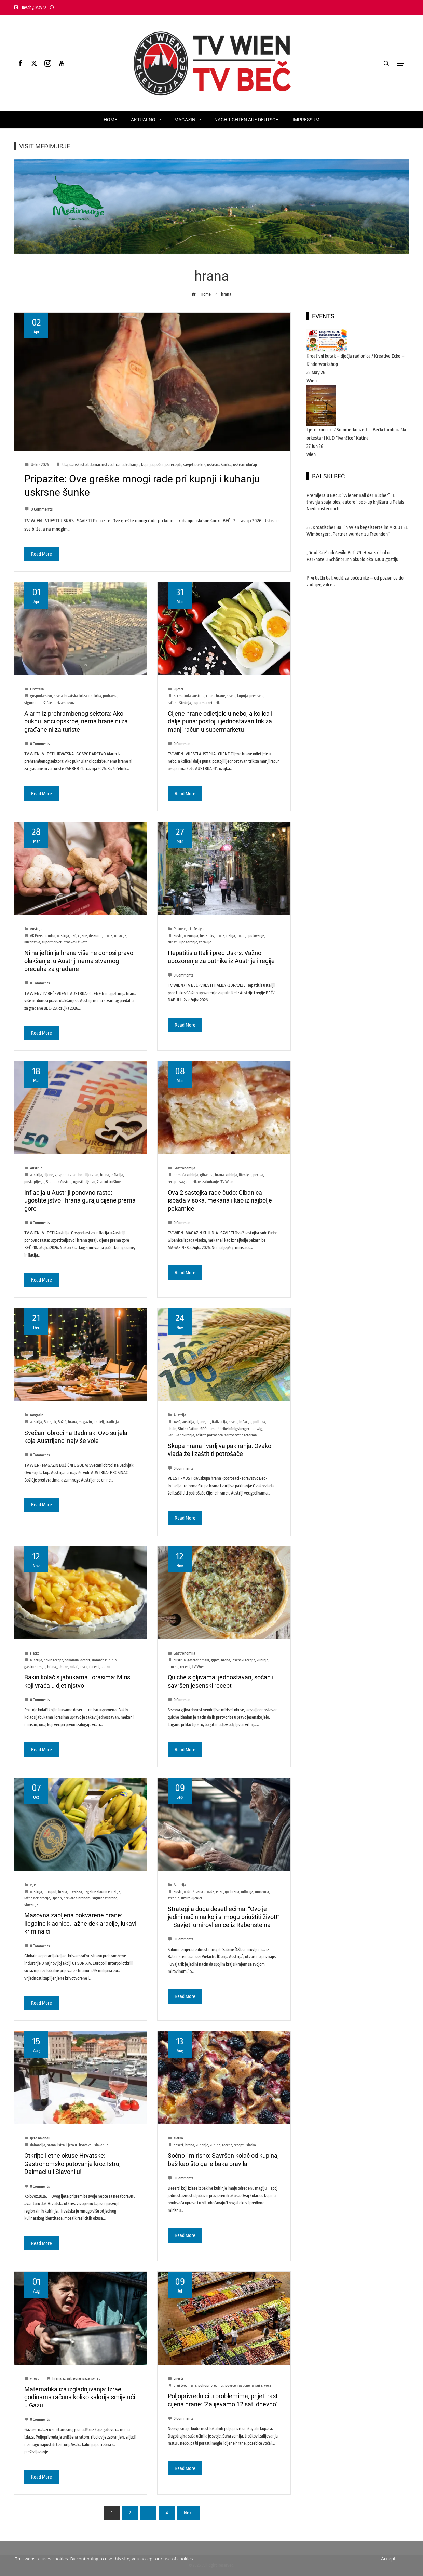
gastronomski (198, 1660)
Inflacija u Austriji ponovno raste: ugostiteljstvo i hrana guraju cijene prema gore (80, 1200)
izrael (67, 2378)
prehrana (256, 696)
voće (267, 2385)
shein (172, 1428)
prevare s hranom (77, 1898)
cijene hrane (215, 696)
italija (230, 935)
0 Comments (38, 509)
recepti (175, 464)
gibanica (206, 1175)
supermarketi (52, 942)
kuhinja (231, 1175)
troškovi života (75, 942)
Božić (62, 1422)
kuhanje (132, 464)
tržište (46, 703)
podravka (110, 696)
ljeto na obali (40, 2138)
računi (173, 703)
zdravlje (205, 942)
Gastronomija (184, 1168)
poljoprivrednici (210, 2385)
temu (212, 1428)
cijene (82, 935)
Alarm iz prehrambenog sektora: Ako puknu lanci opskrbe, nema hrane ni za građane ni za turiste (76, 721)
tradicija (112, 1422)
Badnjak (50, 1422)
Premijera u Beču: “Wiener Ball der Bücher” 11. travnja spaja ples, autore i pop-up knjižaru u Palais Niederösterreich (355, 502)
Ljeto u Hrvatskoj (79, 2145)
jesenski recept (243, 1660)
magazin (36, 1415)
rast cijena (245, 2385)
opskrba (94, 696)
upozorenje (188, 942)
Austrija (36, 929)
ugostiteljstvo (84, 1182)
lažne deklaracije (37, 1898)
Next (188, 2512)
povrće (230, 2385)
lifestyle (245, 1175)
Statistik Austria (58, 1182)
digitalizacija (217, 1422)
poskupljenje (34, 1182)
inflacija (120, 935)
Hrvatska (37, 689)
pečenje (161, 464)
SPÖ (203, 1428)
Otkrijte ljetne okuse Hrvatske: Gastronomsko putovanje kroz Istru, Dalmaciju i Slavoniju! (72, 2163)
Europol (50, 1891)
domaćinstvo (101, 464)
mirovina (262, 1891)
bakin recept (53, 1660)
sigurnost (32, 703)
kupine (215, 2145)
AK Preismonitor (42, 935)
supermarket (203, 703)
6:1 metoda (182, 696)
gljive (215, 1660)
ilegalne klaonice (97, 1891)
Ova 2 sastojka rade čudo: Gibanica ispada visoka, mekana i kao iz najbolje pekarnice (220, 1200)
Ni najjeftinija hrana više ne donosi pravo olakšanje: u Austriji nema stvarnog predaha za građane (78, 960)
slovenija (31, 1904)
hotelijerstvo (88, 1175)
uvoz (71, 703)
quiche (173, 1666)
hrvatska (71, 696)
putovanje (256, 935)
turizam (59, 703)
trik (217, 703)
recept (173, 1182)
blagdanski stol (75, 464)
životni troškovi (109, 1182)
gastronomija (34, 1666)
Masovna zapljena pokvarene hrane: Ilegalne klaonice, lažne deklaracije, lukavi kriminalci (80, 1923)
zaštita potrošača (209, 1435)
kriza (83, 696)
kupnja (147, 464)
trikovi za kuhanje (205, 1182)
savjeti (189, 464)
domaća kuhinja (186, 1175)
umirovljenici (191, 1898)
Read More (41, 554)
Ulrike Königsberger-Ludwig (240, 1428)
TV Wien (226, 1182)
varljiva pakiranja (181, 1435)
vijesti (178, 689)
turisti (173, 942)
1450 (177, 1422)
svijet (95, 2378)
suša (258, 2385)
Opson (57, 1898)
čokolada (72, 1660)
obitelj (99, 1422)
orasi (83, 1666)
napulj (242, 935)
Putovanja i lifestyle (189, 929)
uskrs (200, 464)
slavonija (101, 2145)
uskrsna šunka (219, 464)
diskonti (95, 935)
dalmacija (37, 2145)
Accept (389, 2558)
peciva (258, 1175)
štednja (185, 703)
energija (222, 1891)
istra (61, 2145)
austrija (198, 696)
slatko (35, 1653)
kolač (74, 1666)
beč (73, 935)
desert (85, 1660)
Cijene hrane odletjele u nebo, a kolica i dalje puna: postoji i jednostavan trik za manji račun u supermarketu (220, 721)
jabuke (63, 1666)
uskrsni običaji (245, 464)
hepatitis (207, 935)
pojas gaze (81, 2378)
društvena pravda (200, 1891)
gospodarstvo (41, 696)
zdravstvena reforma (240, 1435)
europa (192, 935)
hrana (118, 464)
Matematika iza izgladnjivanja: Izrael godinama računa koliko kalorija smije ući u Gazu (79, 2397)
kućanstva (32, 942)
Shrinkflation (188, 1428)
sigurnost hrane (104, 1898)
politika (259, 1422)
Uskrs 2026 (40, 464)
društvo (180, 2385)
